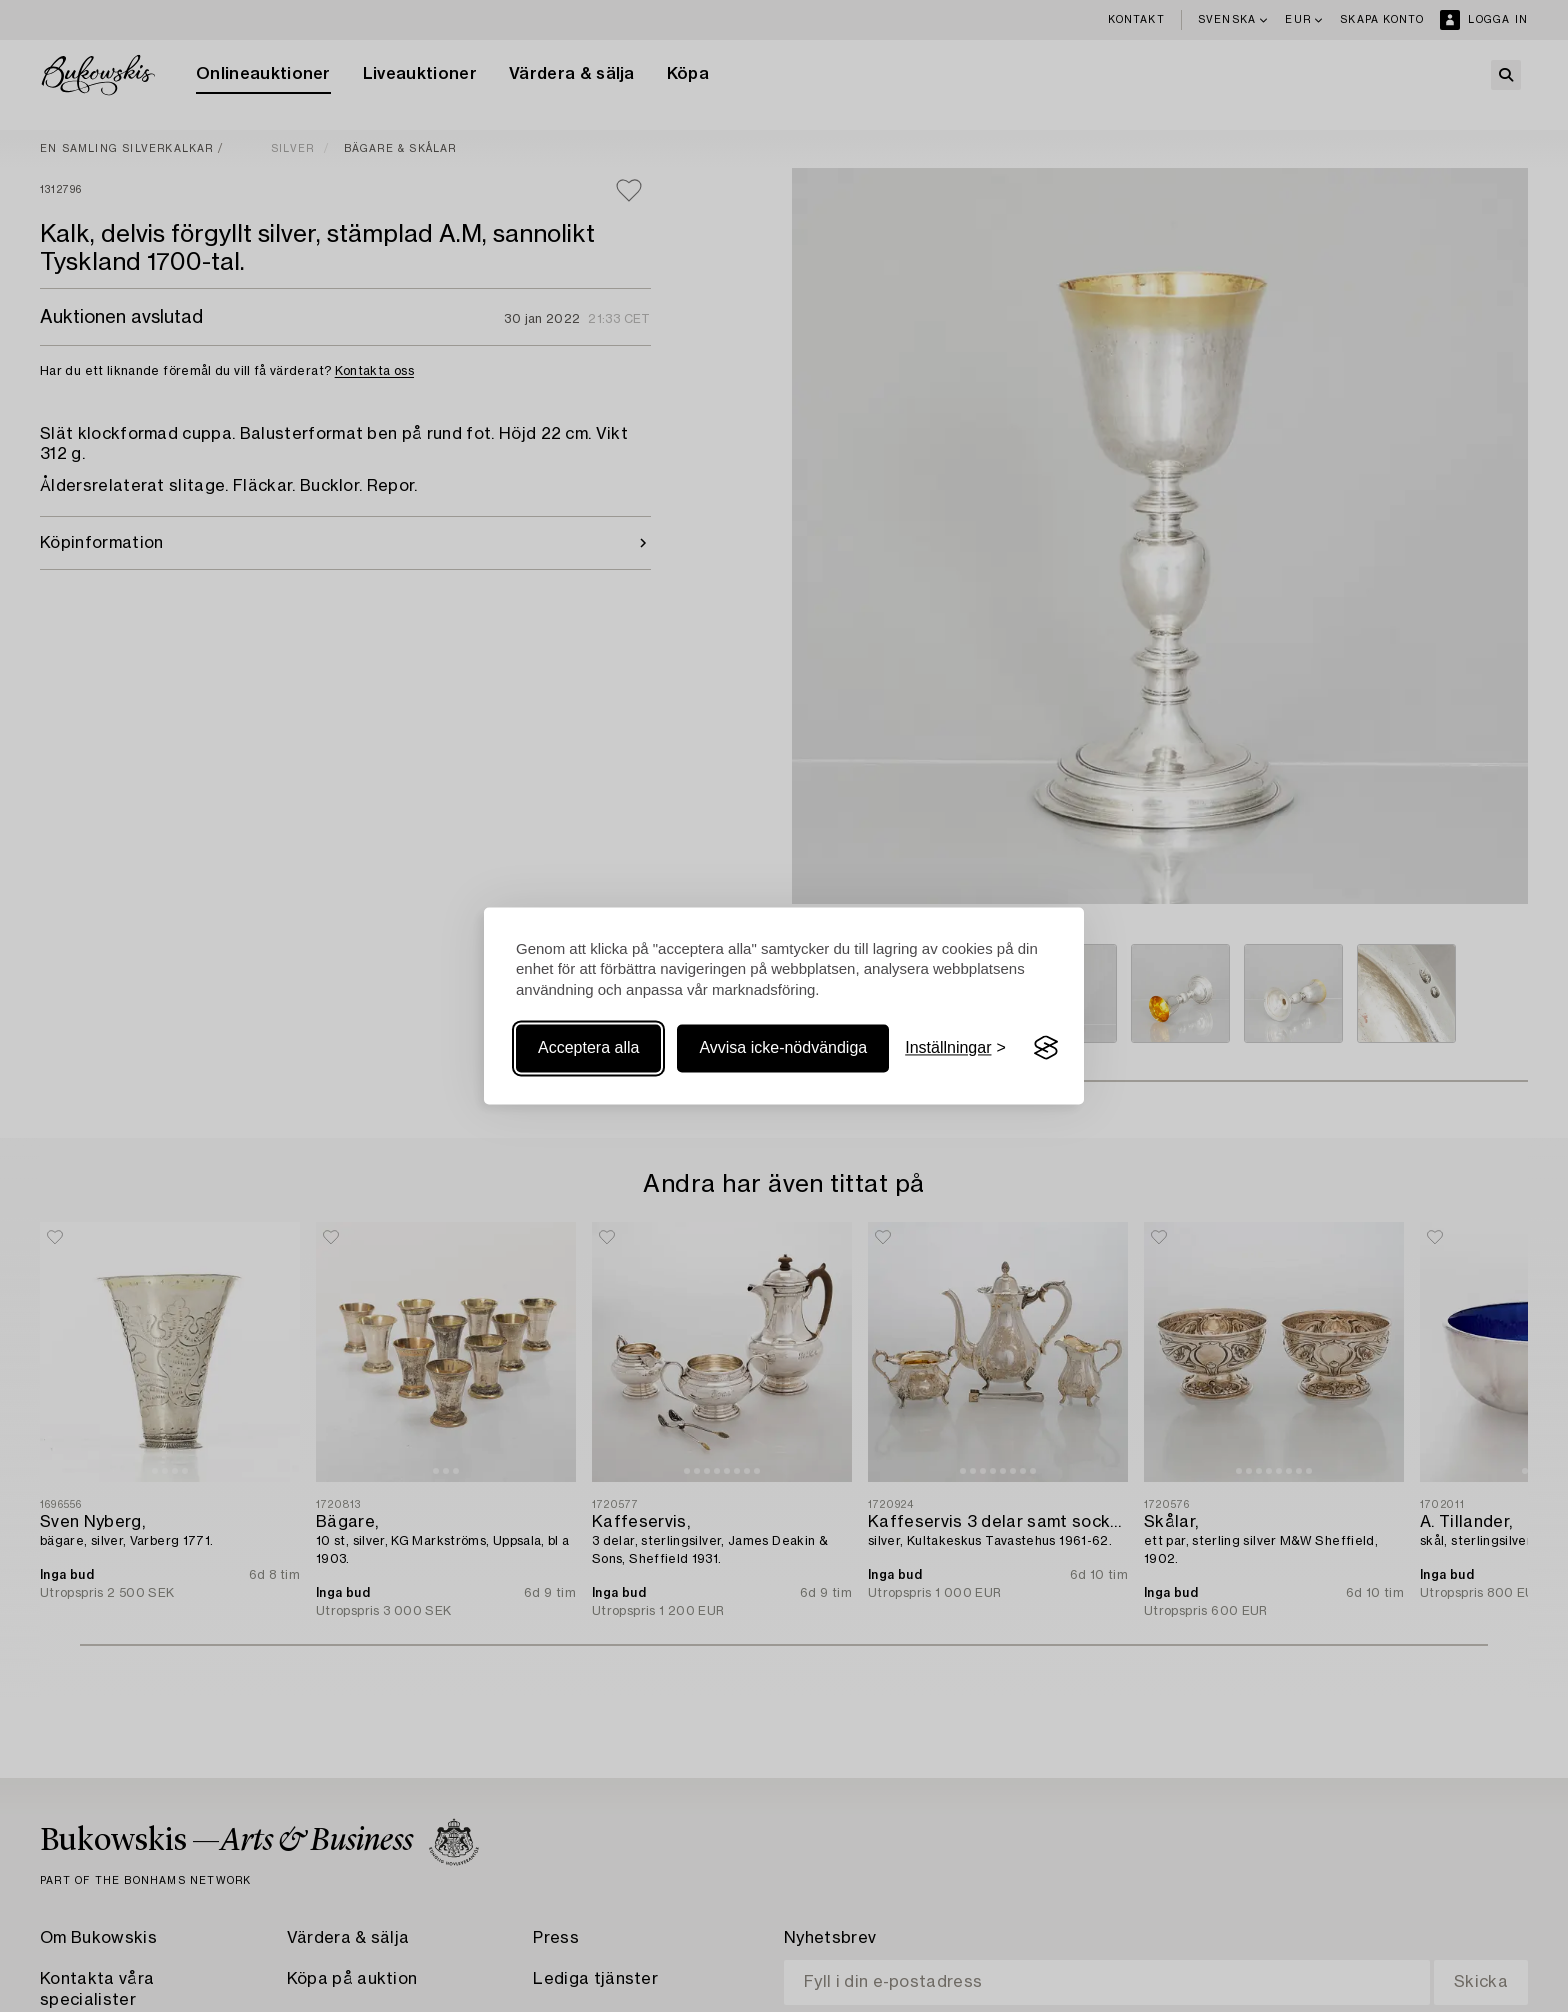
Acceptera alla (588, 1047)
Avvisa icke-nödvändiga (783, 1047)
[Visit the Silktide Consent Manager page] (1046, 1048)
